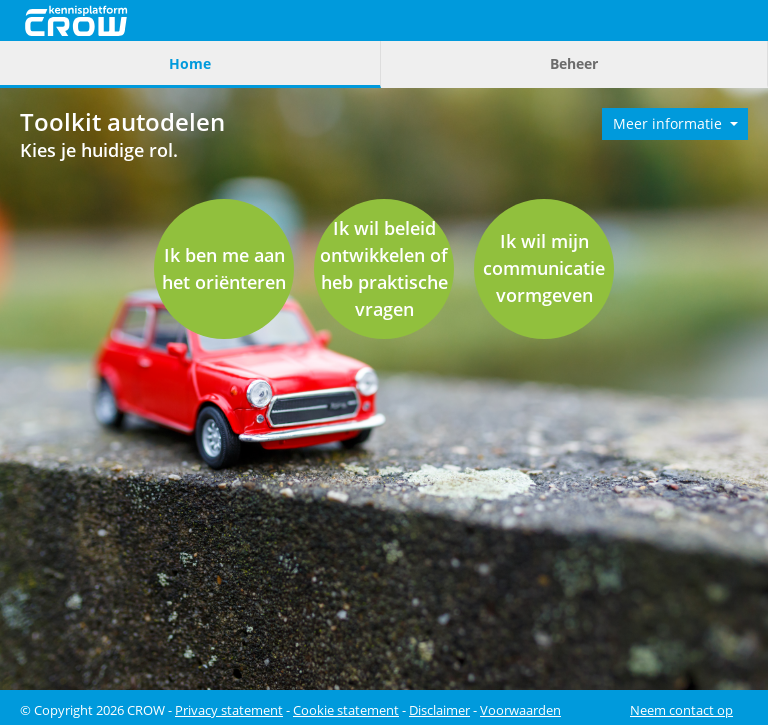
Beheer (574, 63)
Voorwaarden (520, 710)
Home (190, 63)
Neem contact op (681, 710)
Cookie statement (346, 710)
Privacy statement (229, 710)
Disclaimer (439, 710)
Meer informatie (669, 123)
